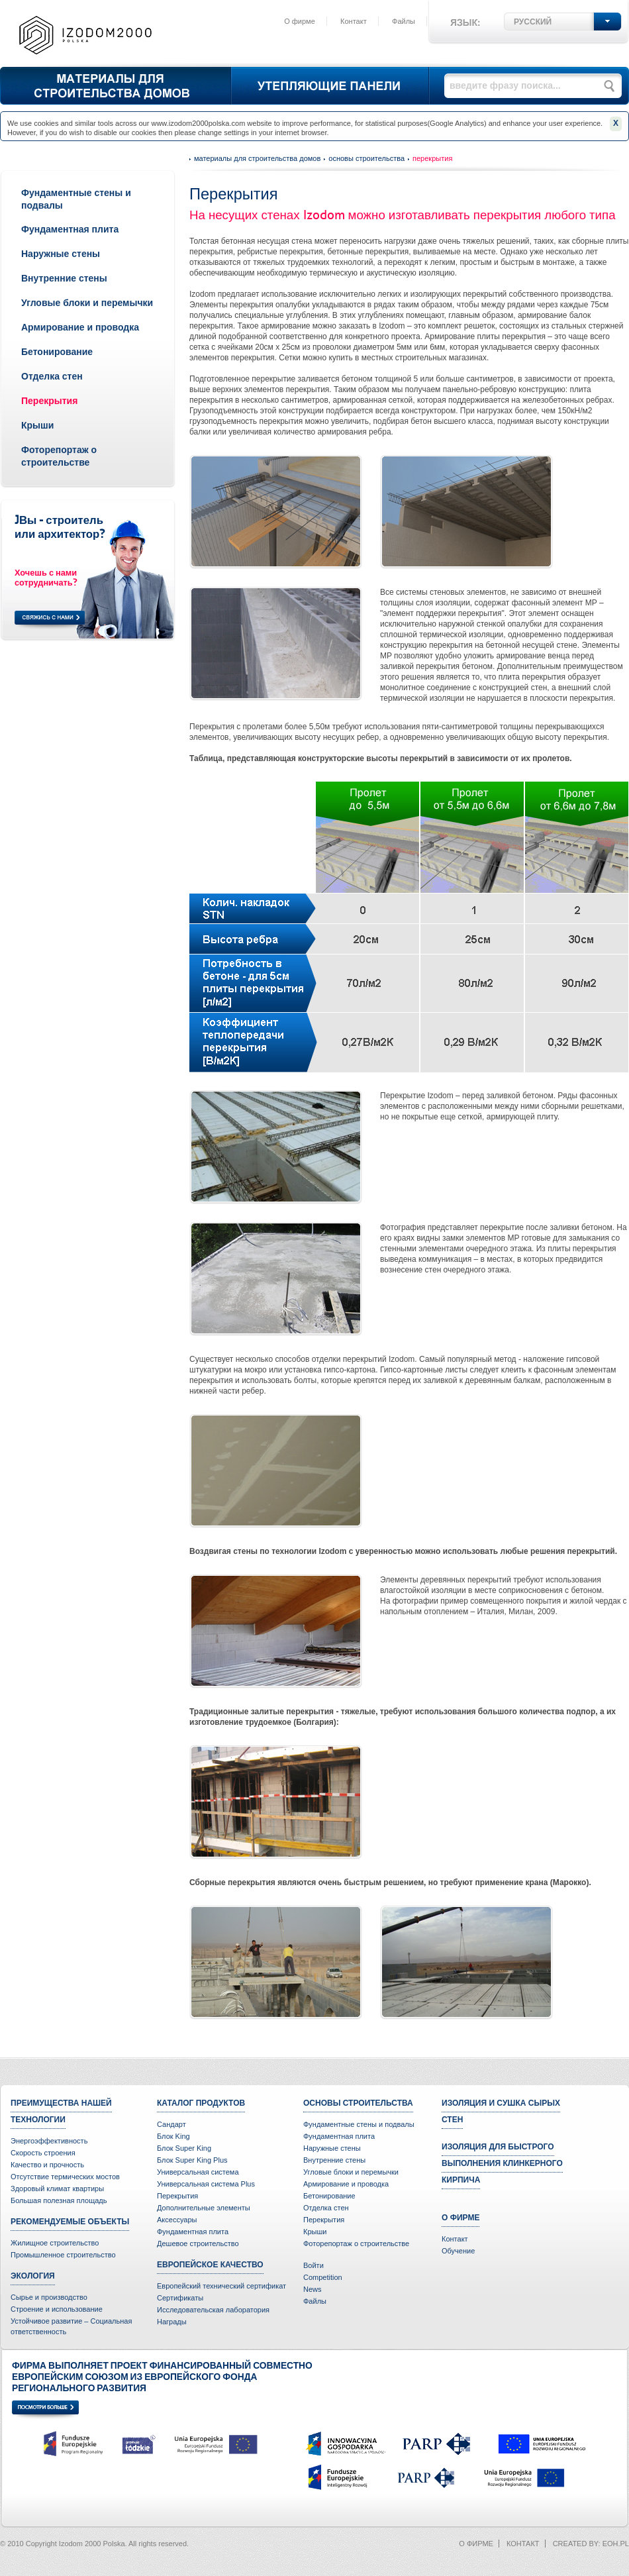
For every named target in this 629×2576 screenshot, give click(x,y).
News (312, 2289)
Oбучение (458, 2251)
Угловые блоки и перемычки (87, 302)
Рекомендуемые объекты (70, 2221)
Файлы (403, 21)
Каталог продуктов (201, 2103)
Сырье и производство (49, 2297)
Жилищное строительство (55, 2243)
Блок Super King (184, 2148)
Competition (322, 2277)
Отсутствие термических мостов (65, 2177)
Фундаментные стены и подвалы (358, 2124)
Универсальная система (198, 2172)
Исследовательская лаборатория (213, 2310)
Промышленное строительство (63, 2255)
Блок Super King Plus (192, 2160)
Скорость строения (43, 2153)
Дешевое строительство (198, 2243)
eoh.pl (616, 2544)
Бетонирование (57, 351)
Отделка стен (52, 376)
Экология (33, 2276)
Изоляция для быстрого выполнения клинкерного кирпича (502, 2163)
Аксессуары (177, 2220)
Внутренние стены (64, 278)
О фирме (299, 21)
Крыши (37, 425)
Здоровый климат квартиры (57, 2188)
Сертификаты (180, 2298)
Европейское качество (210, 2264)
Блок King (173, 2136)
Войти (313, 2265)
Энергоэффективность (49, 2141)
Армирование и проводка (80, 327)
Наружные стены (60, 253)
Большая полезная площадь (59, 2200)
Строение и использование (57, 2309)
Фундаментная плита (70, 229)
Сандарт (171, 2124)
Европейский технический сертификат (221, 2286)
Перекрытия (49, 400)
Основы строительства (366, 158)
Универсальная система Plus (206, 2184)
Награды (172, 2322)
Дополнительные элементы (203, 2208)
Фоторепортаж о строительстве (356, 2243)
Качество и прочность (47, 2165)
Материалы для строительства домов (257, 158)
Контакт (353, 21)
